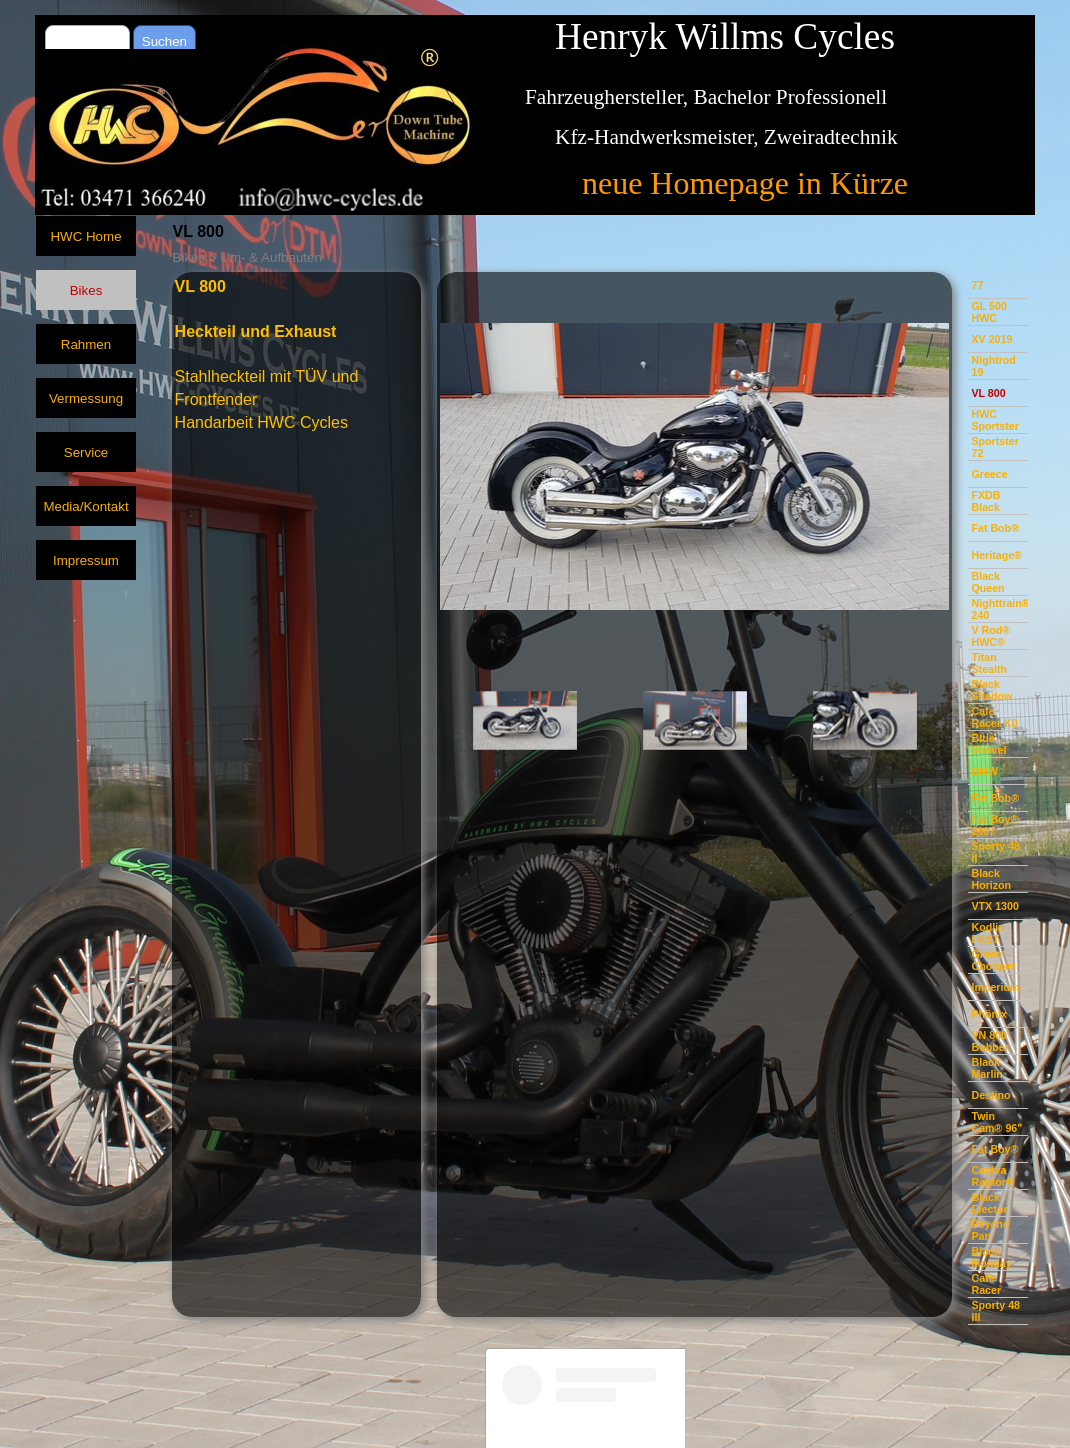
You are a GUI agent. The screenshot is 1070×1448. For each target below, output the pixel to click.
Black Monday (991, 1257)
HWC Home (85, 236)
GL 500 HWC (988, 312)
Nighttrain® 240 (1000, 609)
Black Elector (989, 1203)
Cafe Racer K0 (994, 717)
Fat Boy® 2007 (994, 825)
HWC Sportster (994, 420)
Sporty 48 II (995, 852)
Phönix (989, 1014)
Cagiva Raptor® (992, 1176)
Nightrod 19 (993, 366)
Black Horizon (991, 879)
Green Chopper (993, 960)
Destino (990, 1095)
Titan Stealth (989, 663)
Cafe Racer (986, 1284)
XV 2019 (991, 339)
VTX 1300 (994, 906)
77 (977, 285)
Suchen (164, 41)
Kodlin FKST (987, 933)
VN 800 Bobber (989, 1041)
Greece (989, 474)
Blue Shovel (988, 744)
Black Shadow (991, 690)
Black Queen (987, 582)
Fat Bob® (995, 528)
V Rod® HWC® (990, 636)
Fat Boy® (994, 1149)
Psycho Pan (990, 1230)
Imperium (995, 987)
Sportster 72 (994, 447)
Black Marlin (986, 1068)
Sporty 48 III (995, 1311)
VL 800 (988, 393)
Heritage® (996, 555)
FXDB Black (985, 501)
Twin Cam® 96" (996, 1122)
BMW (984, 771)
